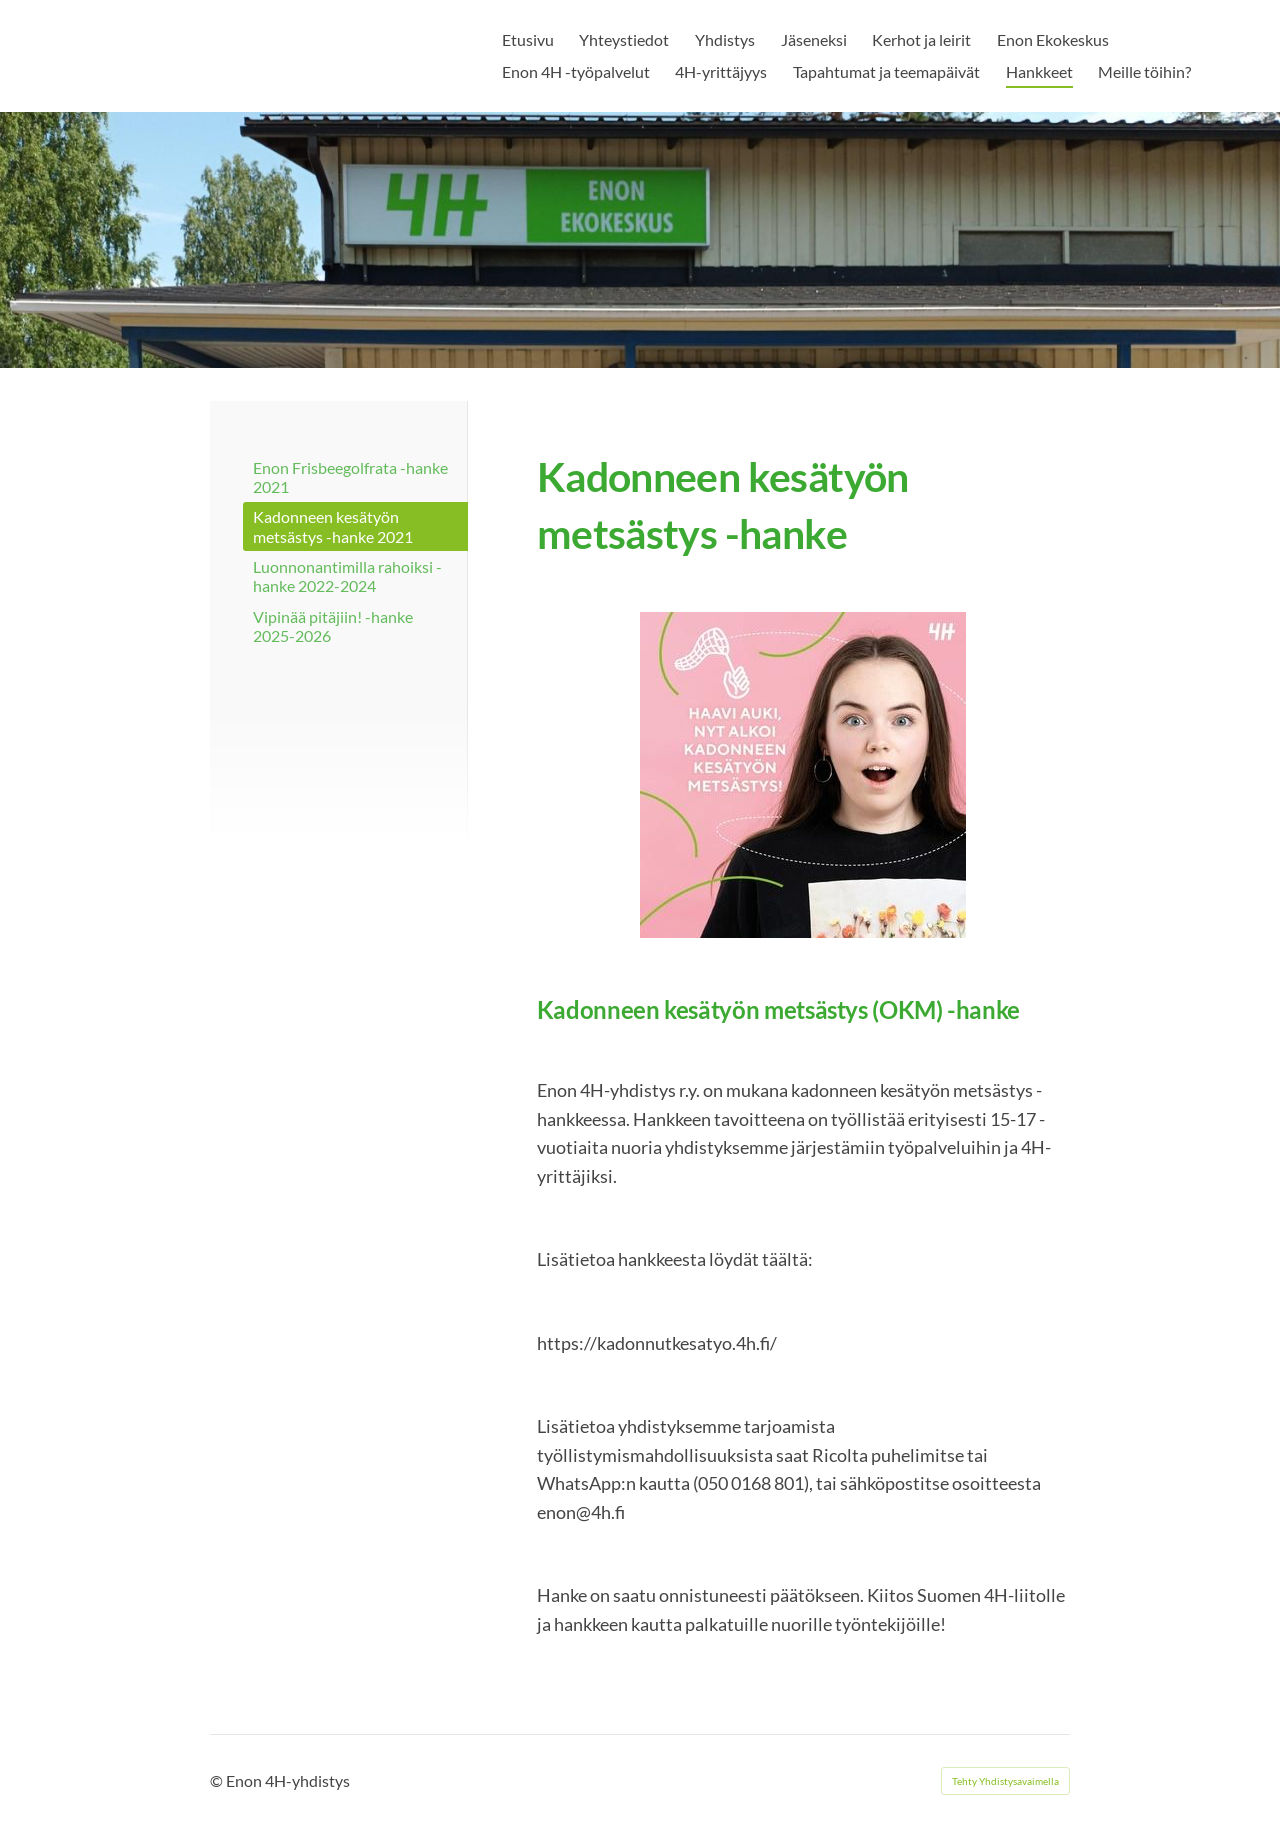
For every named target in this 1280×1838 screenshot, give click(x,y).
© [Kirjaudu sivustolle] (218, 1780)
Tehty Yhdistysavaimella (1005, 1781)
